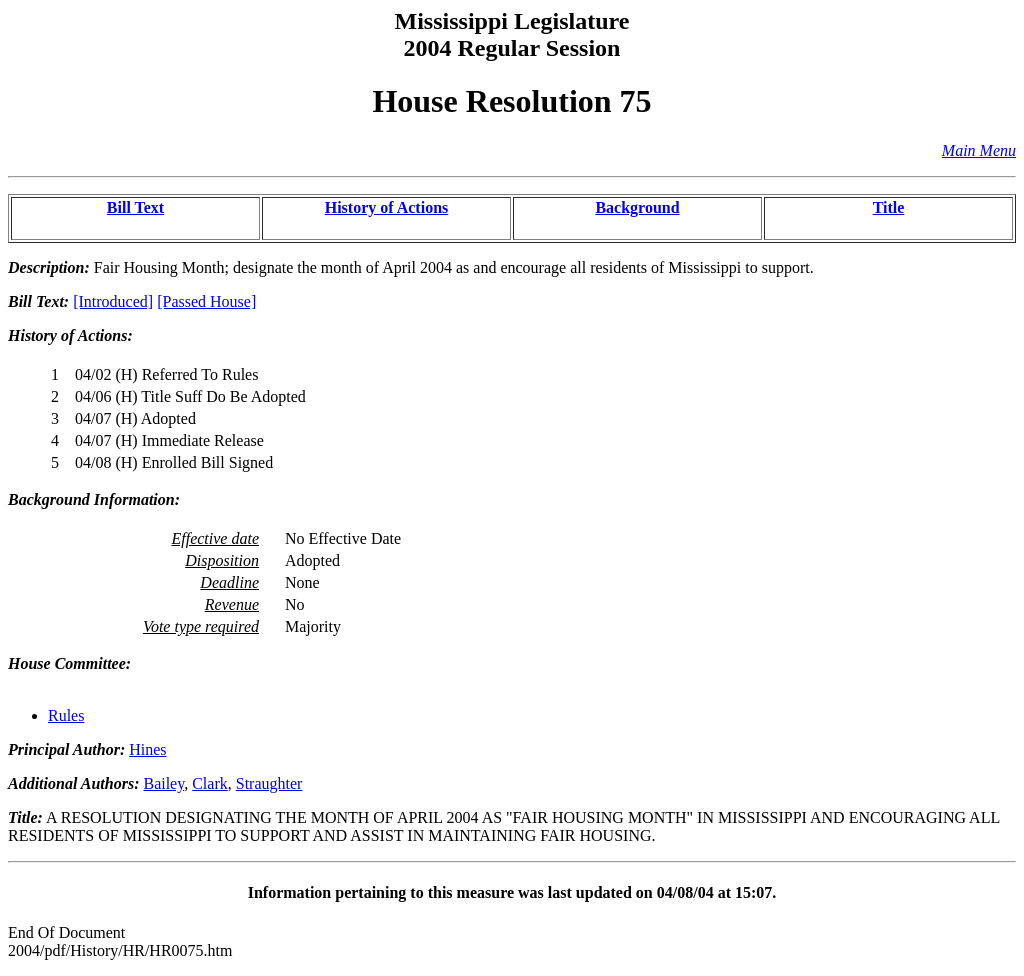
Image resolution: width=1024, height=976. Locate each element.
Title (889, 207)
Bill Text (135, 207)
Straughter (269, 783)
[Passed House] (206, 301)
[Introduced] (113, 301)
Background (637, 207)
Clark (210, 783)
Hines (147, 749)
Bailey (163, 783)
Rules (66, 715)
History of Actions (387, 207)
